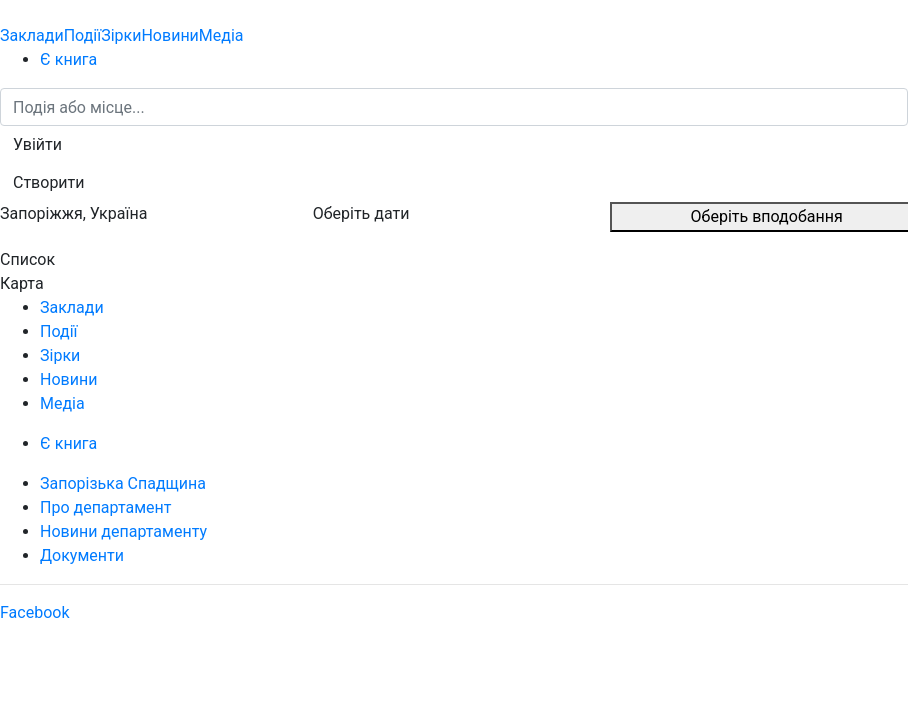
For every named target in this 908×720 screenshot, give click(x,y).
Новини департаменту (123, 531)
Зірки (121, 35)
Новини (169, 35)
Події (82, 35)
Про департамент (105, 507)
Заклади (32, 35)
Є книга (68, 59)
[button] (37, 145)
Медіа (221, 35)
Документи (82, 555)
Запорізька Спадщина (123, 483)
